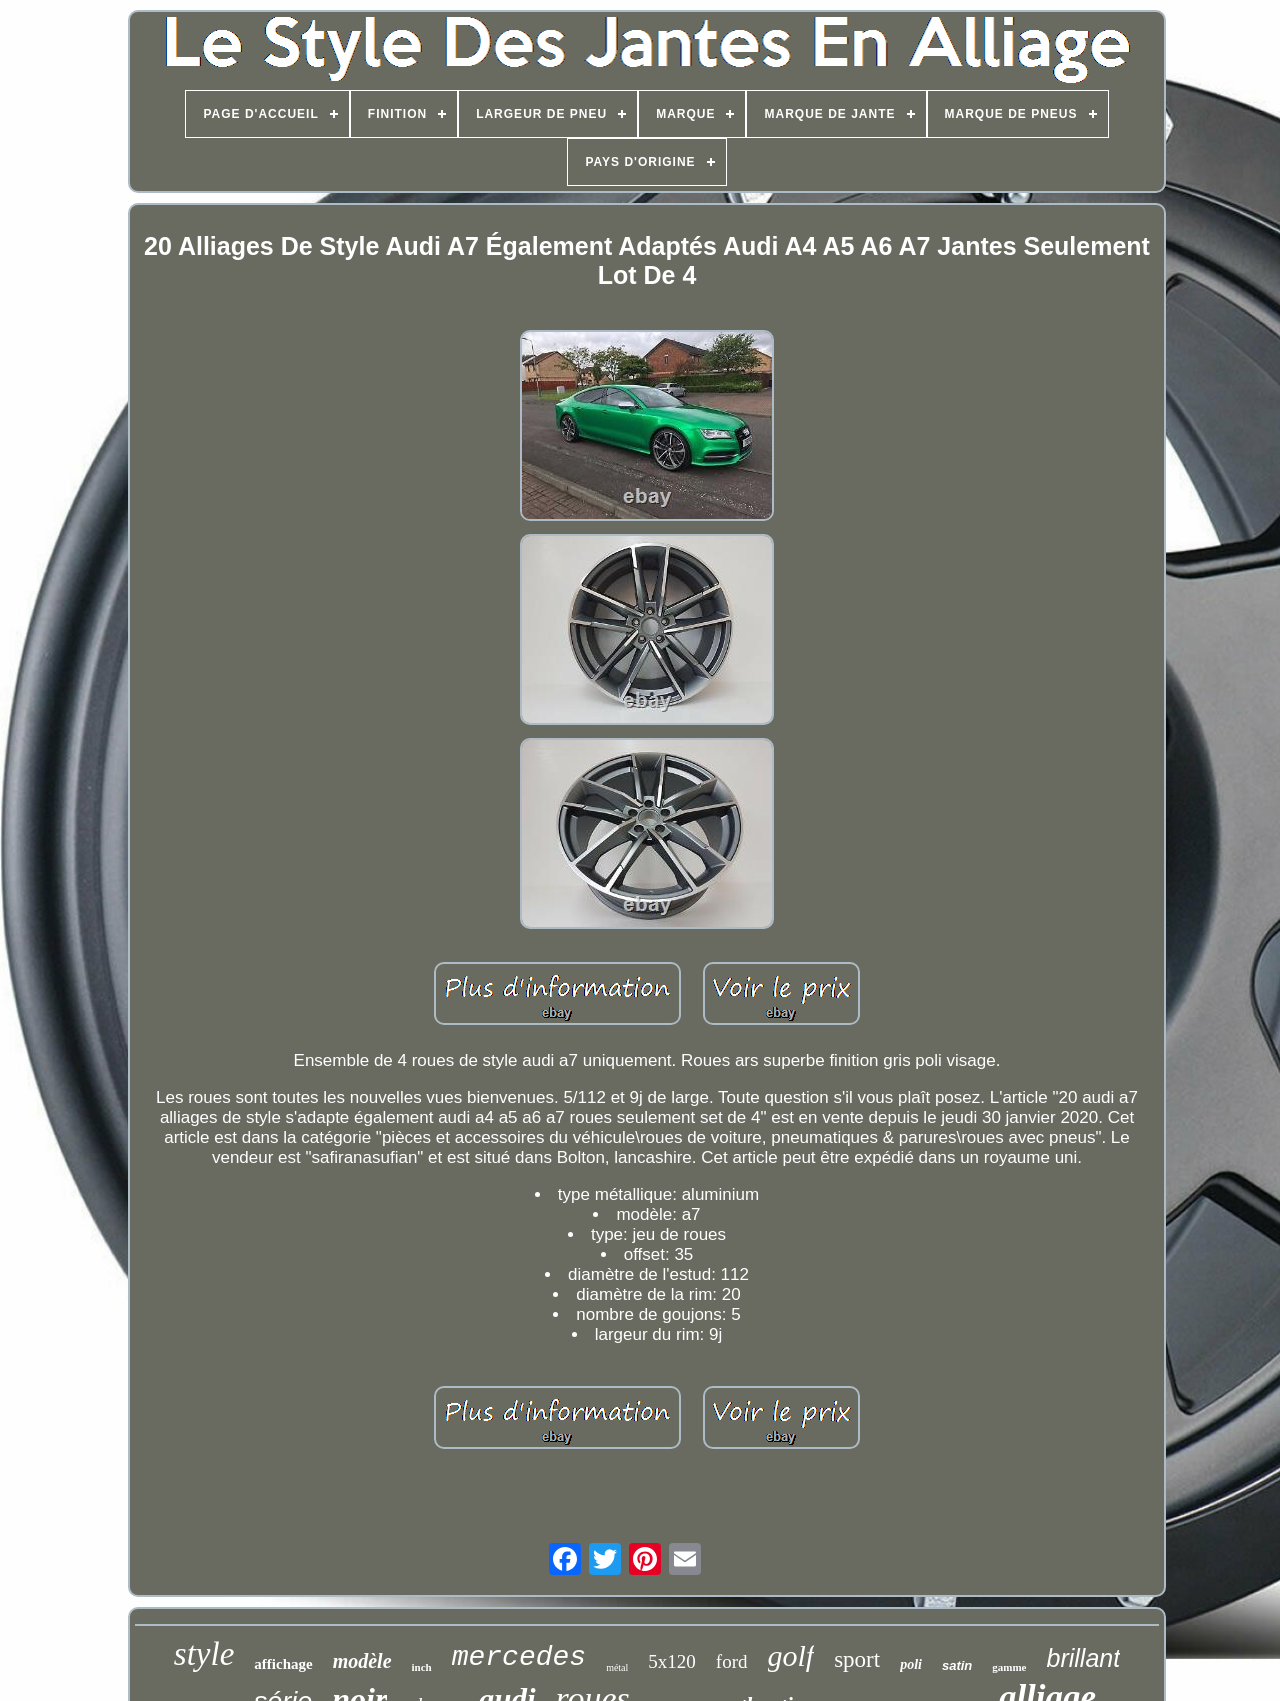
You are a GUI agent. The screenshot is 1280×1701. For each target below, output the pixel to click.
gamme (1009, 1667)
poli (911, 1664)
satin (957, 1665)
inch (422, 1667)
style (204, 1654)
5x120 (672, 1661)
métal (617, 1667)
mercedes (519, 1657)
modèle (362, 1661)
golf (791, 1655)
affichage (283, 1664)
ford (732, 1661)
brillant (1084, 1658)
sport (857, 1659)
